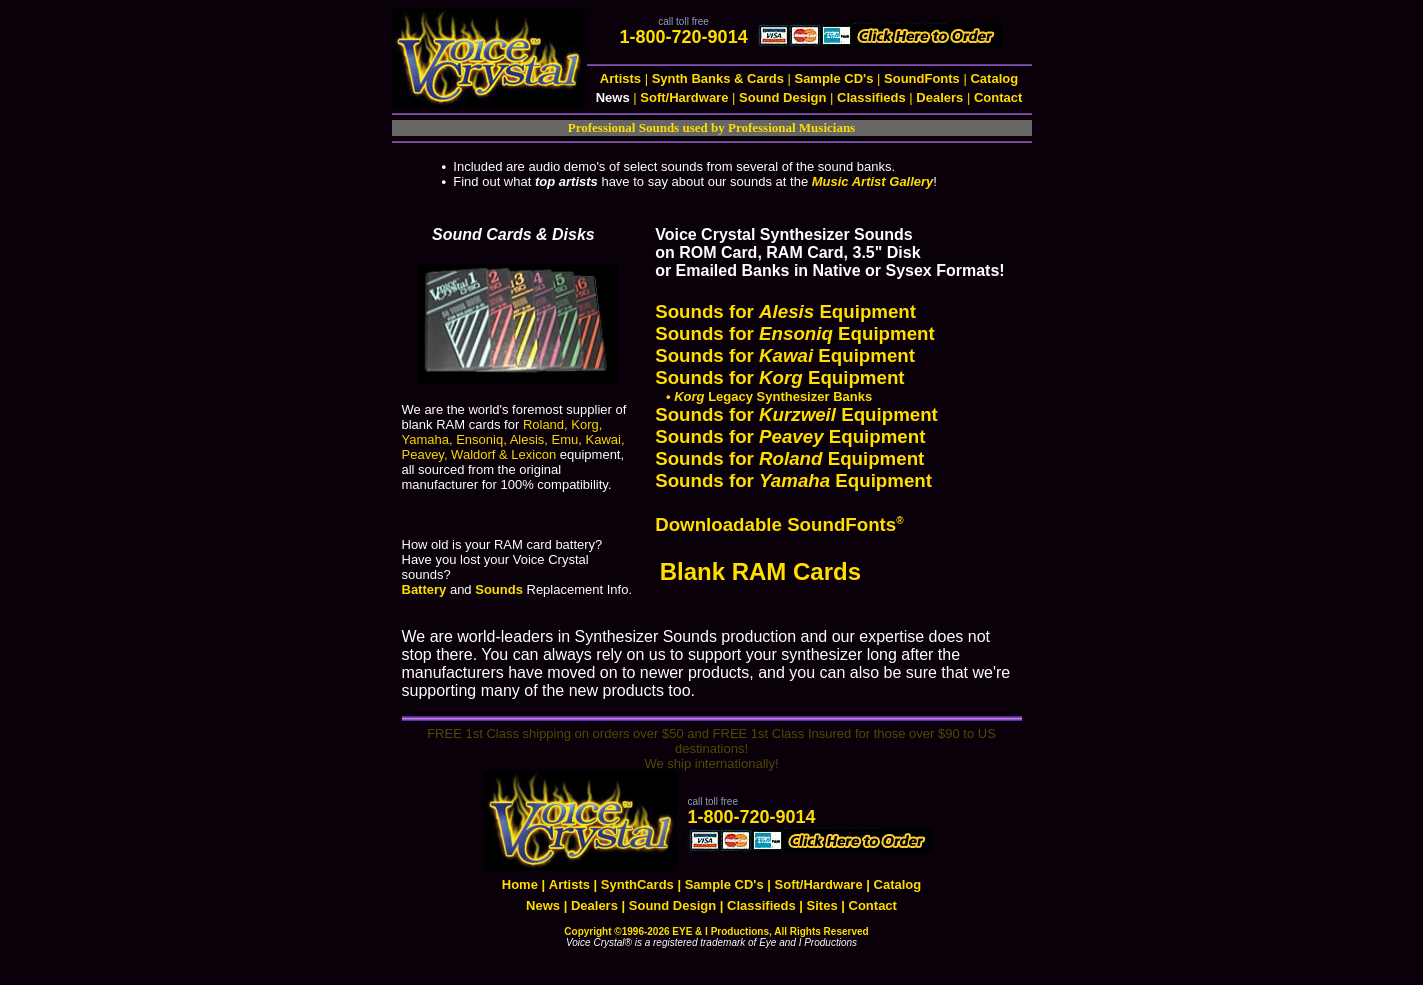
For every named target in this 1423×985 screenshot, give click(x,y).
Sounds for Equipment (785, 311)
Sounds (499, 589)
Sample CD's (833, 78)
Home (520, 884)
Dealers (939, 97)
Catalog (994, 78)
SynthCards (637, 884)
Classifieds (871, 97)
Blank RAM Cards (764, 571)
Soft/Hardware (684, 97)
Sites (822, 905)
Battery (424, 589)
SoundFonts (922, 78)
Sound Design (782, 97)
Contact (998, 97)
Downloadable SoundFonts (779, 524)
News (543, 905)
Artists (620, 78)
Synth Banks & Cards (718, 78)
